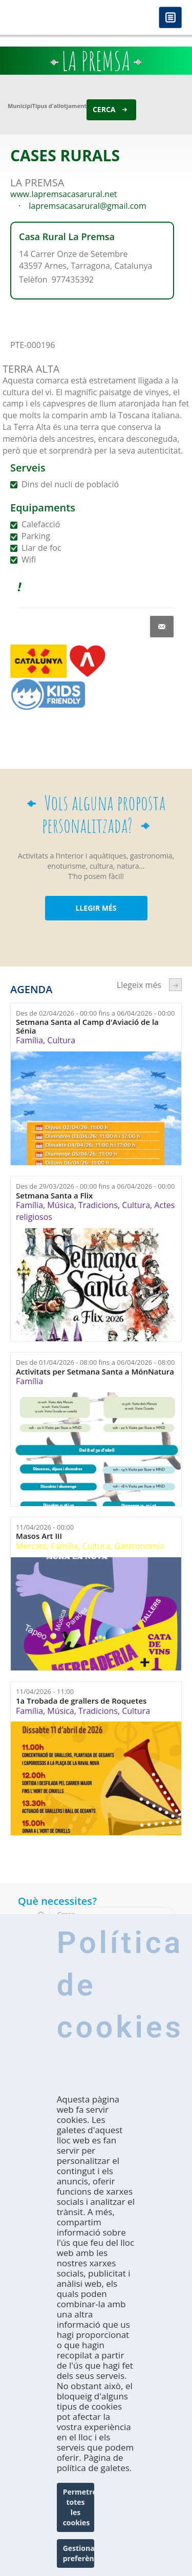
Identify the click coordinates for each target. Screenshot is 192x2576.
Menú (170, 18)
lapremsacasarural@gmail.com (87, 205)
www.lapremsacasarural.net (63, 194)
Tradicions (98, 1205)
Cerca (104, 109)
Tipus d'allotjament (59, 106)
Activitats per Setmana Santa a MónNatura (95, 1371)
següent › (175, 984)
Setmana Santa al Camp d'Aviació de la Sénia (87, 1026)
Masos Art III (39, 1536)
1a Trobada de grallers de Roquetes (81, 1701)
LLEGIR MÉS (95, 908)
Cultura (61, 1040)
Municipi (20, 106)
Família (29, 1040)
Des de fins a (95, 1013)
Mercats (31, 1546)
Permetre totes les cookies (79, 2507)
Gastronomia (139, 1546)
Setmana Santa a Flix (54, 1195)
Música (60, 1205)
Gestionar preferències (79, 2553)
